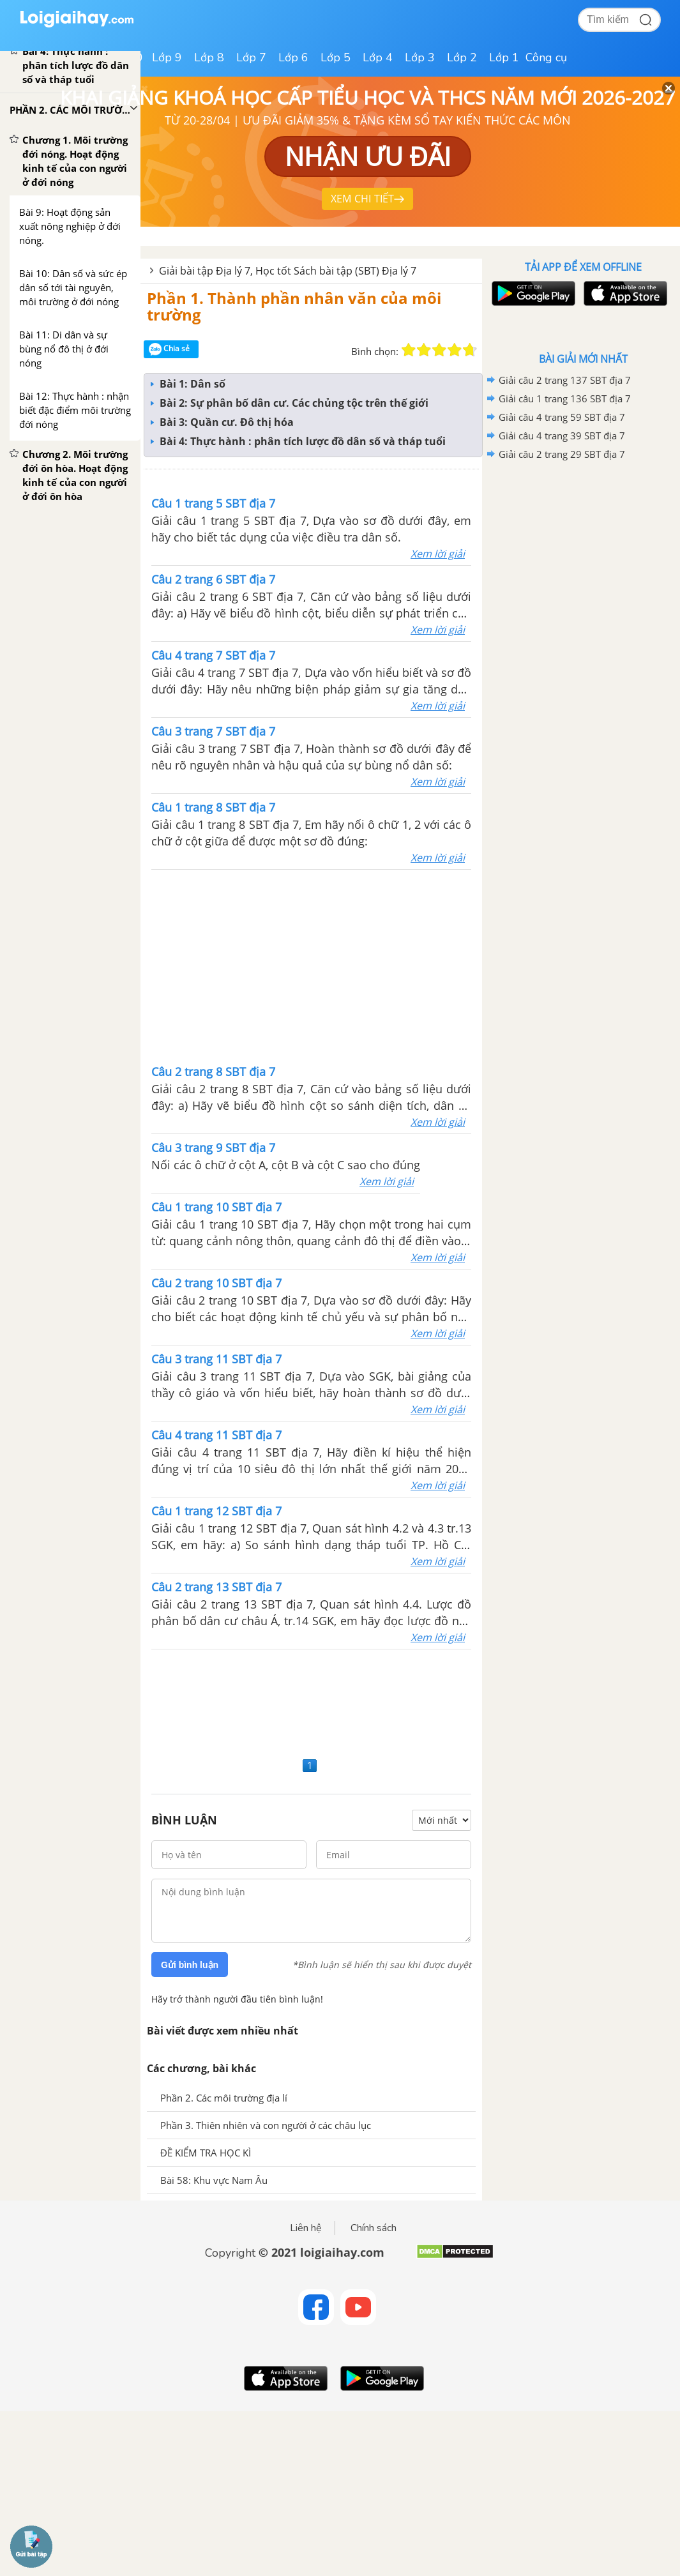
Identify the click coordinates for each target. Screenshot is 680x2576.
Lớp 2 (462, 57)
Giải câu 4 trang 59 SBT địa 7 (562, 417)
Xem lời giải (438, 554)
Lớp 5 (336, 57)
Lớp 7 (251, 57)
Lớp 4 (378, 57)
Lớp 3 (420, 57)
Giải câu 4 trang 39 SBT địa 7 (562, 435)
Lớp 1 (504, 57)
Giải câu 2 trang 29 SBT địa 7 (562, 454)
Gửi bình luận (189, 1965)
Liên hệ (306, 2228)
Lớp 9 (167, 57)
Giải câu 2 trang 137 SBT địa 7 (565, 380)
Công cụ (546, 57)
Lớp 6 (293, 57)
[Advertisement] (311, 965)
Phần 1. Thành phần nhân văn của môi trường (294, 306)
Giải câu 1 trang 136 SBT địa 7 (565, 398)
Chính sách (374, 2228)
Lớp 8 (209, 57)
